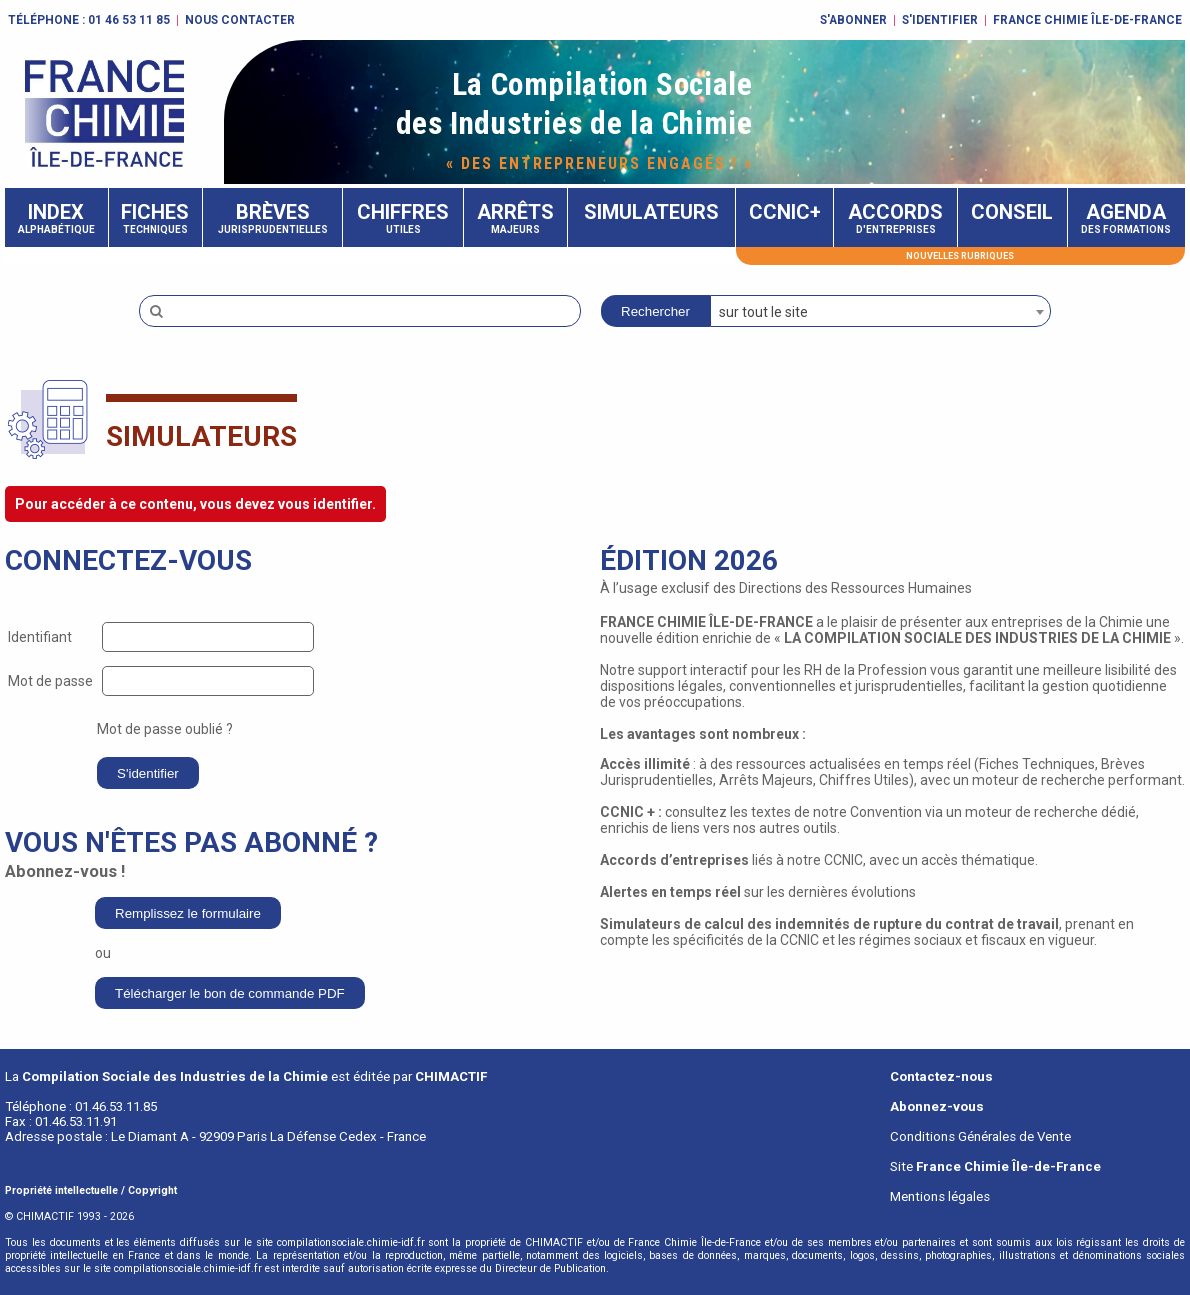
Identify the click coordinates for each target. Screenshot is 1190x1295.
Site (995, 1166)
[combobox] (880, 311)
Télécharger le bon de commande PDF (230, 993)
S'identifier (940, 20)
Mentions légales (940, 1196)
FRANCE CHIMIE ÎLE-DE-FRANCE (1087, 20)
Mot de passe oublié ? (165, 729)
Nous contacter (240, 20)
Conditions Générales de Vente (980, 1136)
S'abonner (853, 20)
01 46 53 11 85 (129, 20)
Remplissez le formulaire (188, 913)
